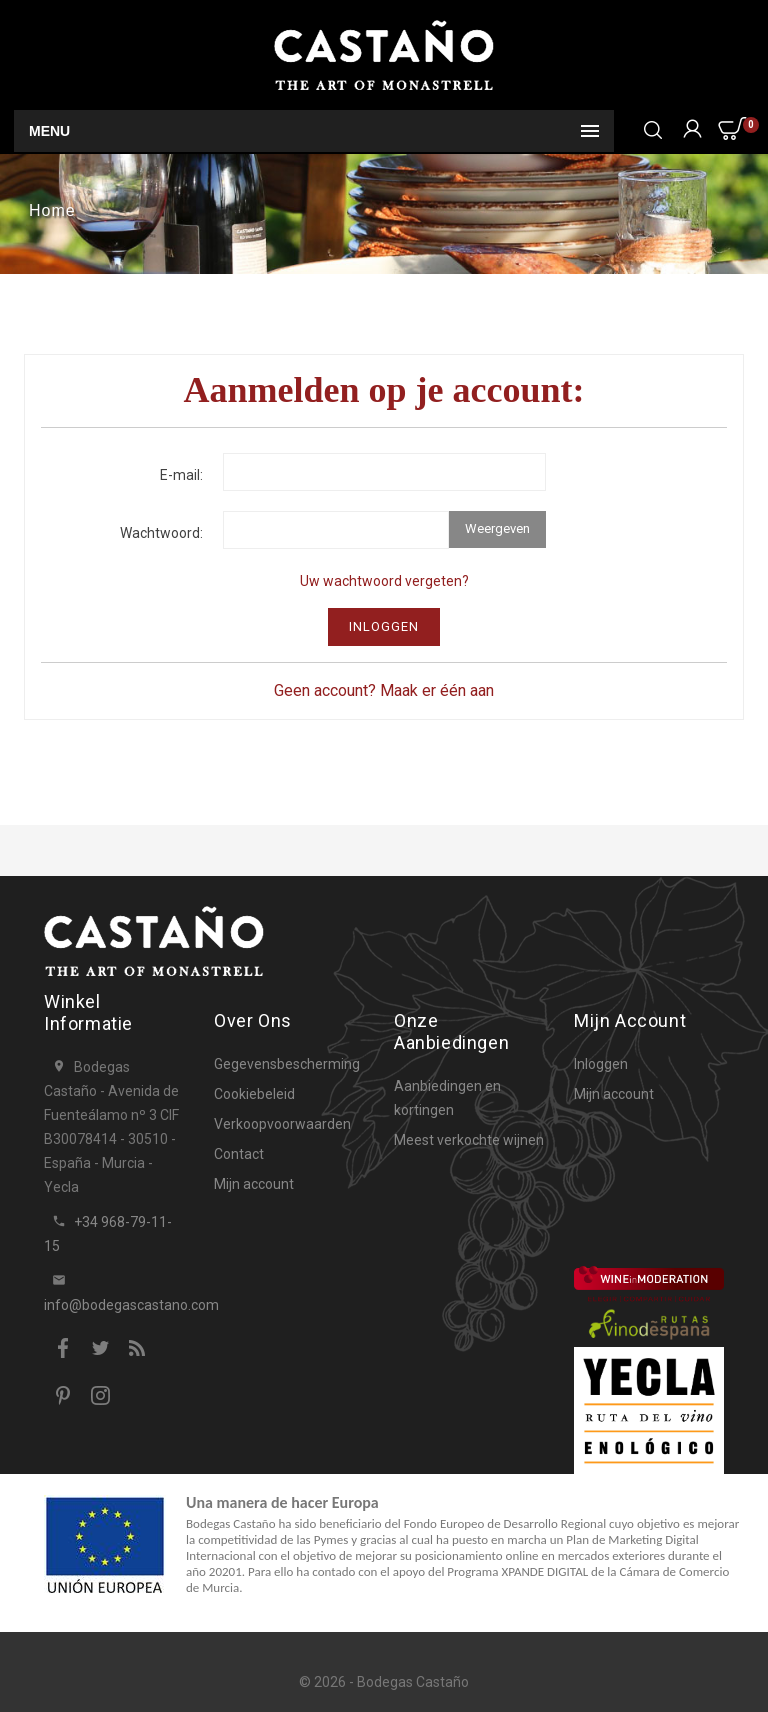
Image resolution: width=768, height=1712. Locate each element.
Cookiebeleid (254, 1094)
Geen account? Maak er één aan (384, 690)
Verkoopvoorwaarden (282, 1124)
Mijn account (254, 1184)
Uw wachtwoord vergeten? (384, 581)
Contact (239, 1154)
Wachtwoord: (161, 533)
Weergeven (497, 528)
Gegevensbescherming (287, 1064)
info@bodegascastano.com (131, 1305)
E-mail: (181, 475)
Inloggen (384, 626)
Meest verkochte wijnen (469, 1140)
